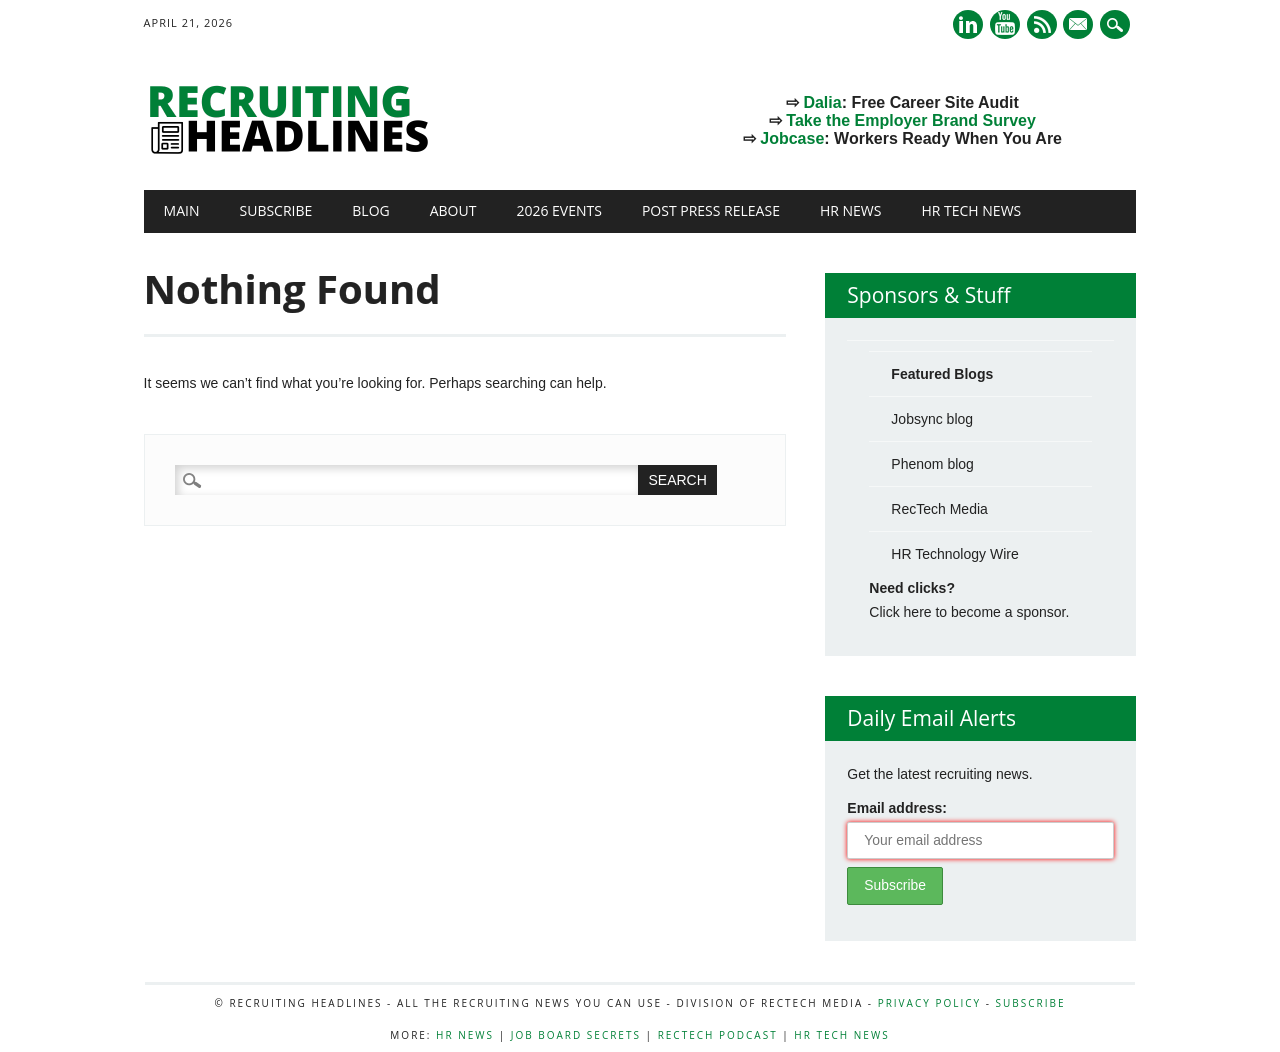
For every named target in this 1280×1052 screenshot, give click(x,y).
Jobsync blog (932, 419)
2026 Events (559, 210)
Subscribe (276, 210)
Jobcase (792, 138)
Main (182, 210)
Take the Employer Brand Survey (911, 120)
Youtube (1005, 24)
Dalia (822, 102)
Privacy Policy (929, 1003)
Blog (370, 210)
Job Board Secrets (576, 1035)
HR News (851, 210)
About (453, 210)
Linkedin (968, 24)
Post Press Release (711, 210)
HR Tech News (971, 210)
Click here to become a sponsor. (969, 612)
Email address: (897, 808)
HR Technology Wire (954, 554)
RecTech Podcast (718, 1035)
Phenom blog (932, 464)
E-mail (1081, 26)
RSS (1042, 24)
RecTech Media (939, 509)
